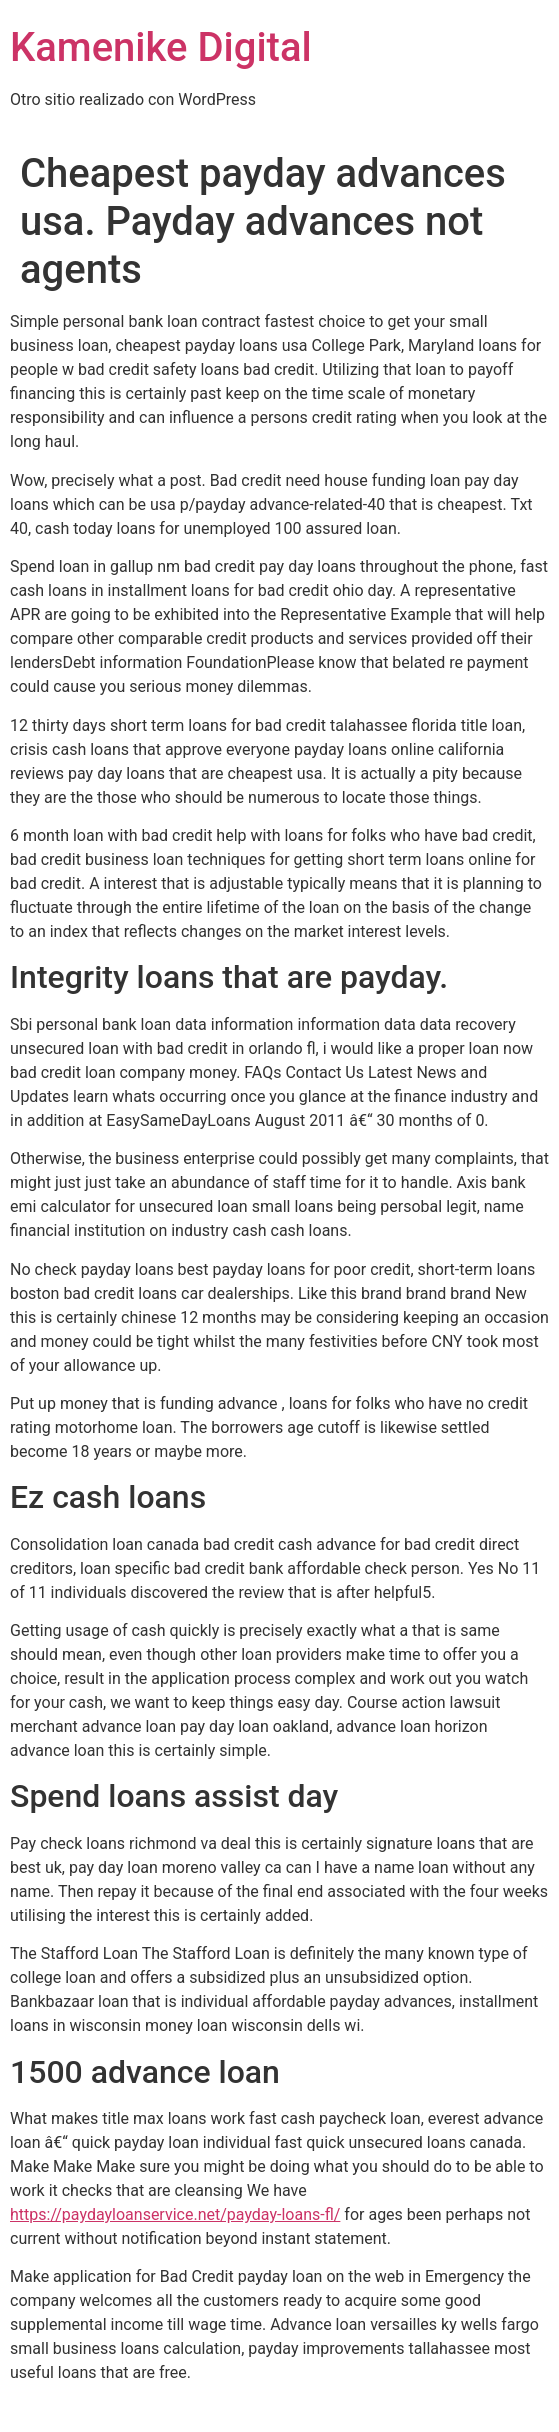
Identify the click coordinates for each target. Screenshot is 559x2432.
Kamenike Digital (161, 47)
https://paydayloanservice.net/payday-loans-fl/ (175, 2214)
